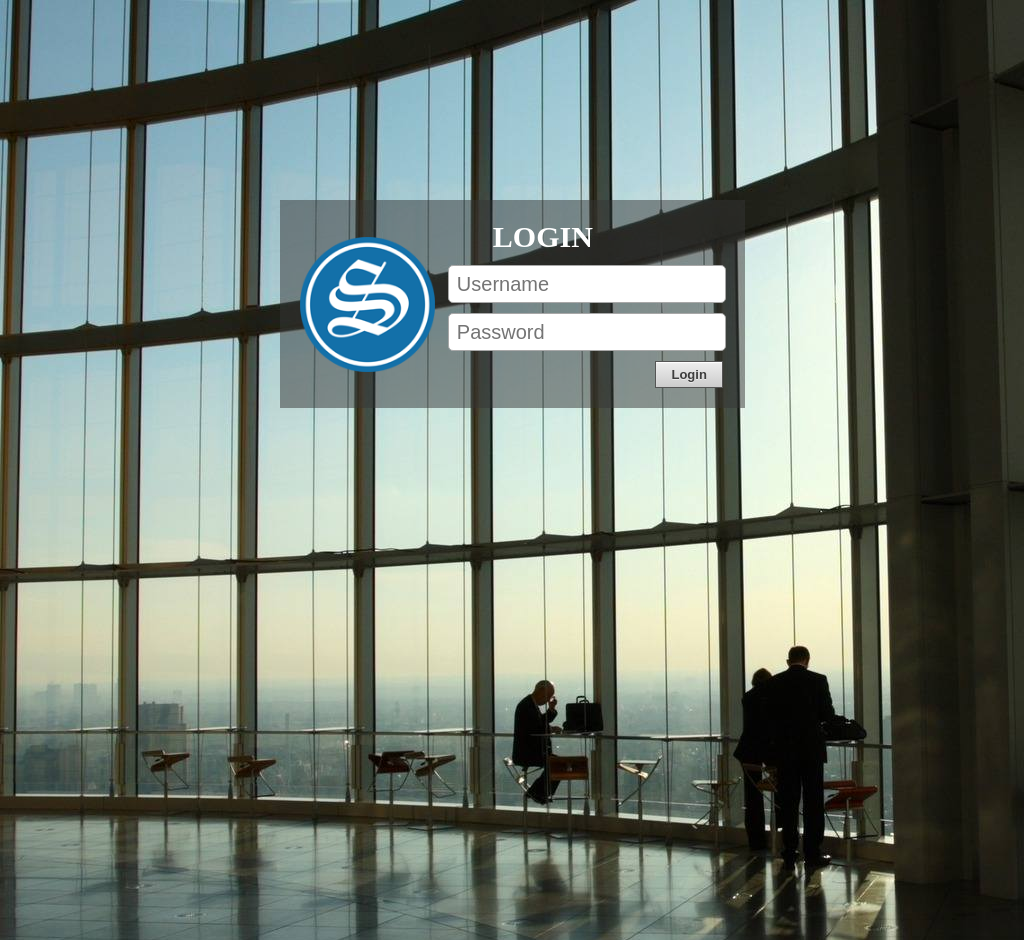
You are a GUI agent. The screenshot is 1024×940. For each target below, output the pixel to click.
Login (543, 235)
